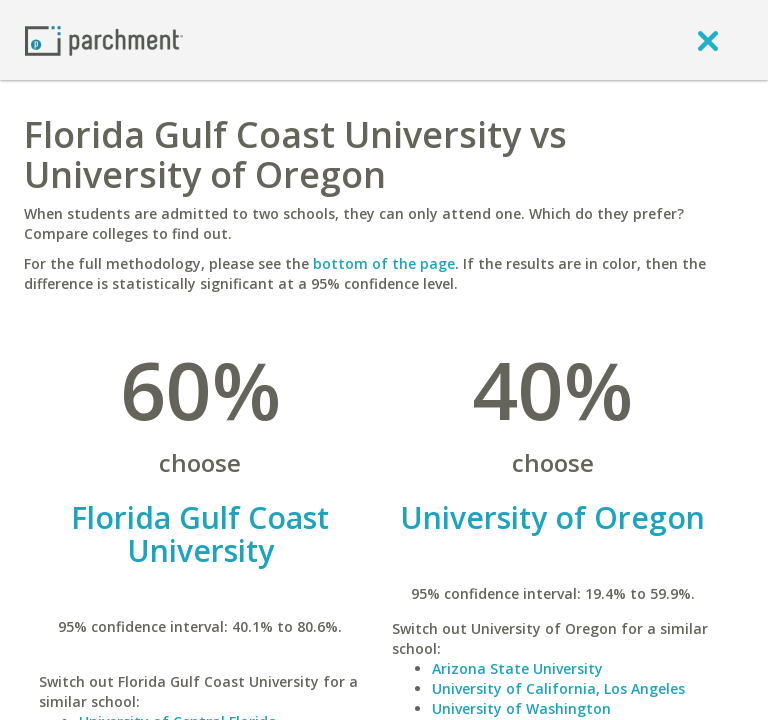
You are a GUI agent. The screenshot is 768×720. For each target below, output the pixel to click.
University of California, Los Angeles (558, 688)
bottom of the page (384, 263)
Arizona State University (517, 668)
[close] (708, 40)
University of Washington (521, 708)
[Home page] (104, 39)
